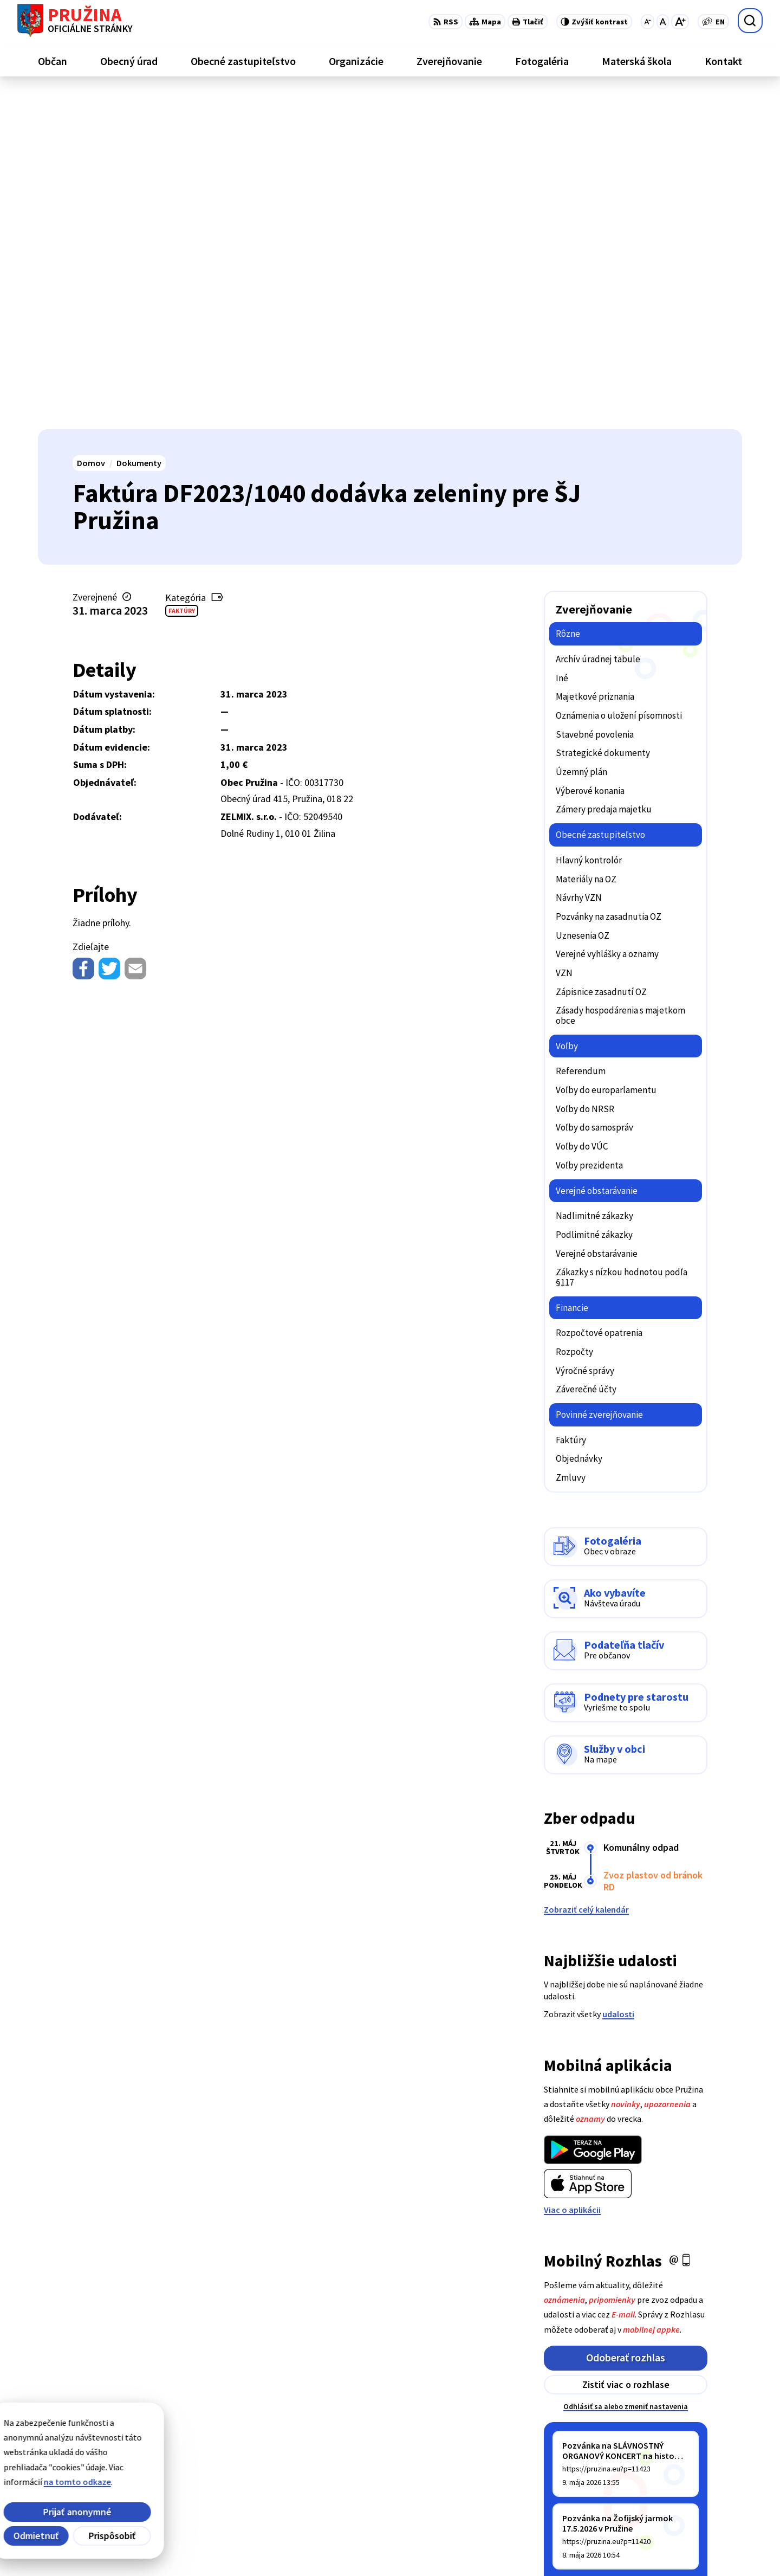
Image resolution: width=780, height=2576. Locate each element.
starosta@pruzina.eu (701, 2497)
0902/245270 (683, 2484)
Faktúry (181, 275)
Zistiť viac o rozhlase (626, 2049)
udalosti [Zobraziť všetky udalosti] (618, 1678)
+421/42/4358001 (692, 2458)
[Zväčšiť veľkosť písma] (680, 21)
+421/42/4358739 (692, 2445)
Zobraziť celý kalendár (586, 1573)
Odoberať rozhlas (625, 2022)
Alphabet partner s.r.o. (179, 2546)
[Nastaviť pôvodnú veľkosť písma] (662, 21)
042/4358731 (683, 2471)
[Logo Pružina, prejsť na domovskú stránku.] (75, 20)
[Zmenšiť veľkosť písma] (647, 21)
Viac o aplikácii (572, 1874)
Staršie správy (579, 2254)
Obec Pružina (316, 2546)
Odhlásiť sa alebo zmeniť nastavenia (625, 2071)
